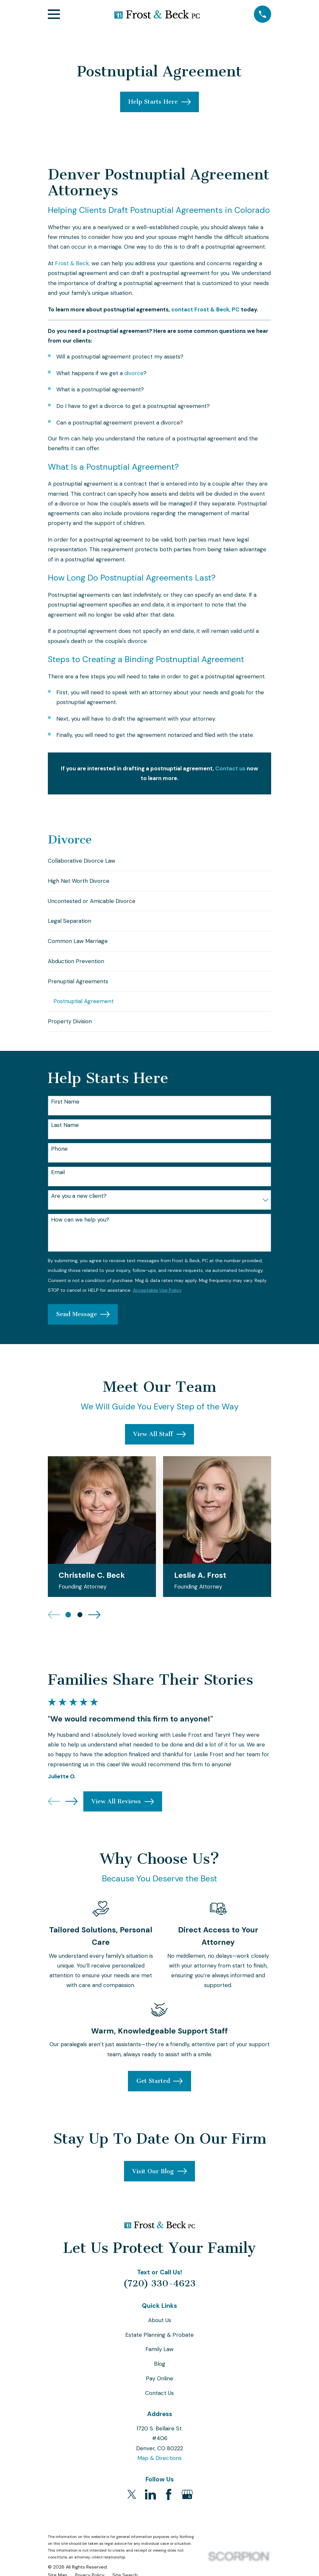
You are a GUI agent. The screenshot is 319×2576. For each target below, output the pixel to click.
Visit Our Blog (159, 2181)
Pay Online (159, 2388)
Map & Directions (159, 2468)
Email (58, 1183)
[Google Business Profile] (187, 2504)
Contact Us (159, 2403)
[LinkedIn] (150, 2504)
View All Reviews (122, 1812)
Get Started (159, 2091)
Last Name (65, 1135)
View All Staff (159, 1444)
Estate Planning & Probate (159, 2345)
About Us (159, 2330)
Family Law (159, 2359)
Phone (59, 1159)
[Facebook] (168, 2504)
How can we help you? (80, 1230)
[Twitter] (131, 2504)
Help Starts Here (159, 102)
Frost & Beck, (72, 263)
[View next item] (94, 1625)
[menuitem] (159, 861)
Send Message (83, 1324)
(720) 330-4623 (159, 2294)
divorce (134, 373)
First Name (65, 1112)
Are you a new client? (78, 1206)
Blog (159, 2374)
